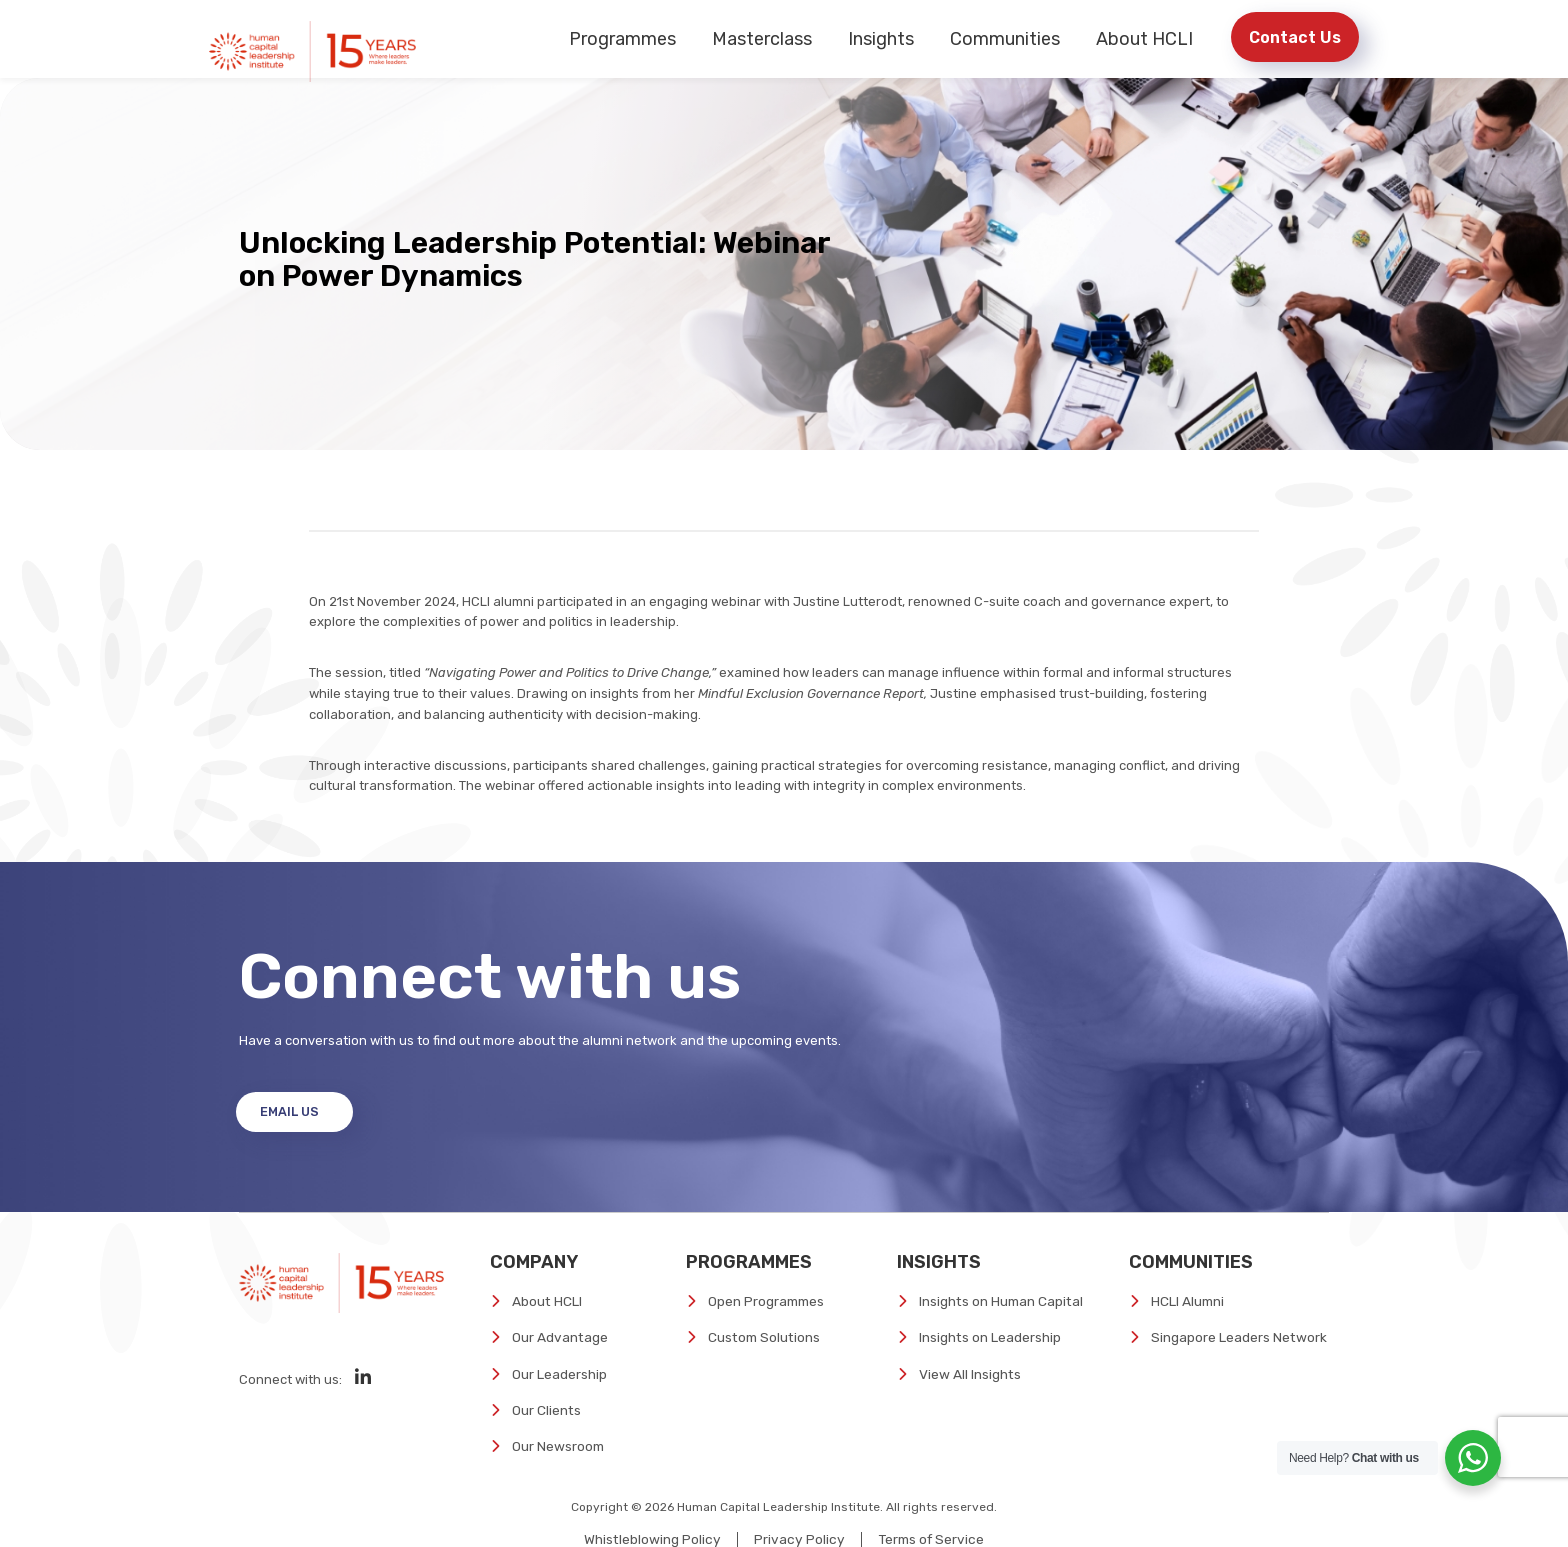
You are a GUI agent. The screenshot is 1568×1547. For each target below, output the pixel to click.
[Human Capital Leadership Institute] (316, 49)
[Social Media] (363, 1402)
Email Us (294, 1136)
